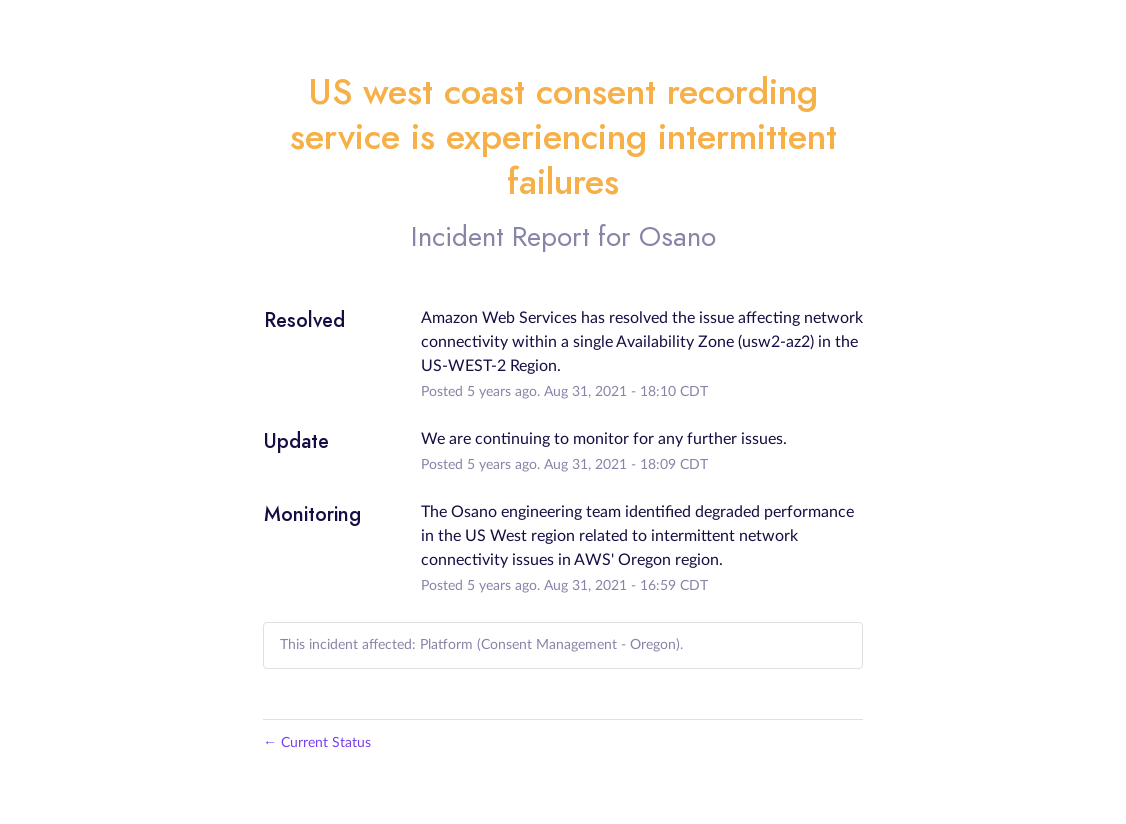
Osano (677, 236)
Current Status (317, 743)
